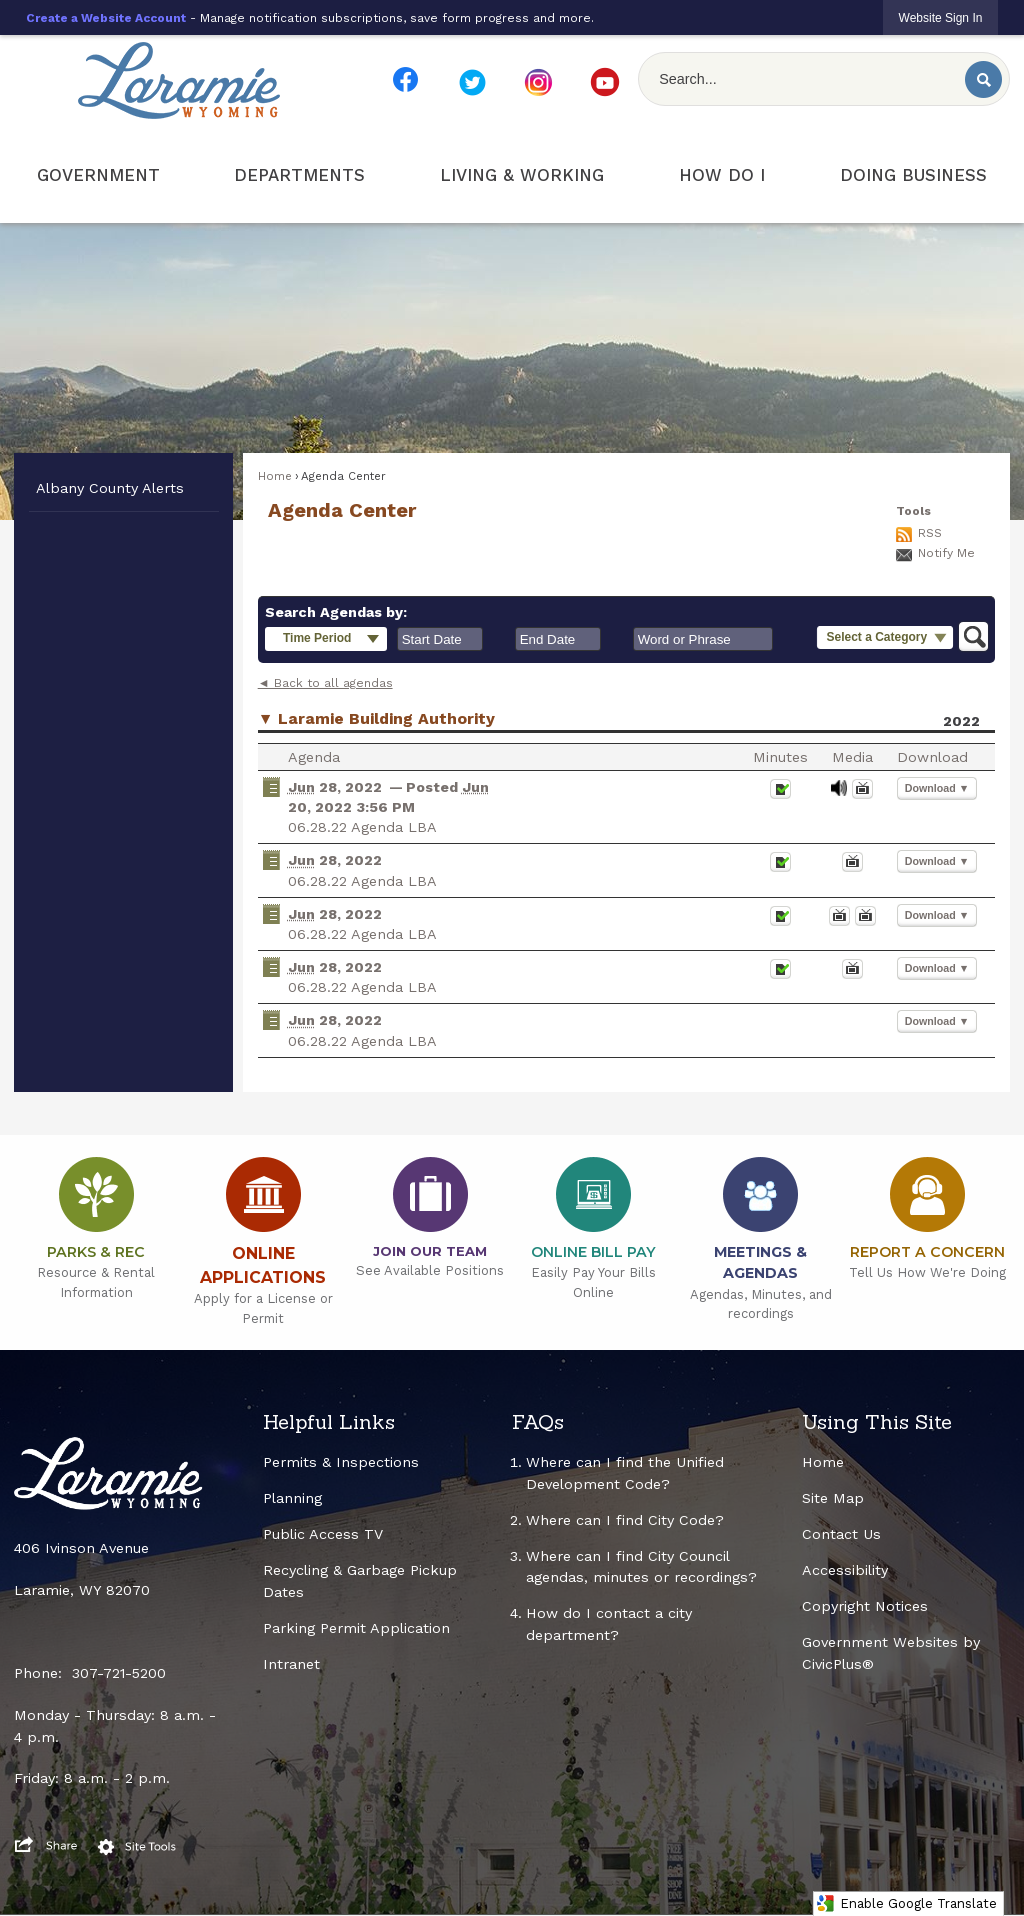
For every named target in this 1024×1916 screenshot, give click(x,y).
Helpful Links (329, 1422)
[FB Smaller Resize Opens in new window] (406, 79)
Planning (292, 1498)
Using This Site (877, 1422)
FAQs (538, 1422)
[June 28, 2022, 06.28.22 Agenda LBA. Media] (839, 795)
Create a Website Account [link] (106, 18)
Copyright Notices (865, 1606)
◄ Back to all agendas (325, 683)
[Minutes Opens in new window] (780, 795)
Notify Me (946, 553)
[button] (983, 79)
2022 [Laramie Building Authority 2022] (961, 721)
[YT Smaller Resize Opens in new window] (605, 82)
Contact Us (841, 1534)
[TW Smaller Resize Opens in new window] (472, 82)
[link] (941, 17)
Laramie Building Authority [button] (386, 718)
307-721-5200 (119, 1673)
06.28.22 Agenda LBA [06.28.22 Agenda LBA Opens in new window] (362, 827)
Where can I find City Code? (625, 1520)
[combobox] (440, 639)
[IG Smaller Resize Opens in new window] (538, 82)
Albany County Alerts (110, 488)
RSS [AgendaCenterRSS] (930, 533)
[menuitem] (98, 176)
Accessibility (845, 1570)
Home (275, 476)
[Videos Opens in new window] (862, 795)
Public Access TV (323, 1534)
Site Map (833, 1498)
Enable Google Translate (906, 1903)
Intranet (291, 1664)
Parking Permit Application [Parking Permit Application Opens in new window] (356, 1628)
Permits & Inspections (341, 1462)
